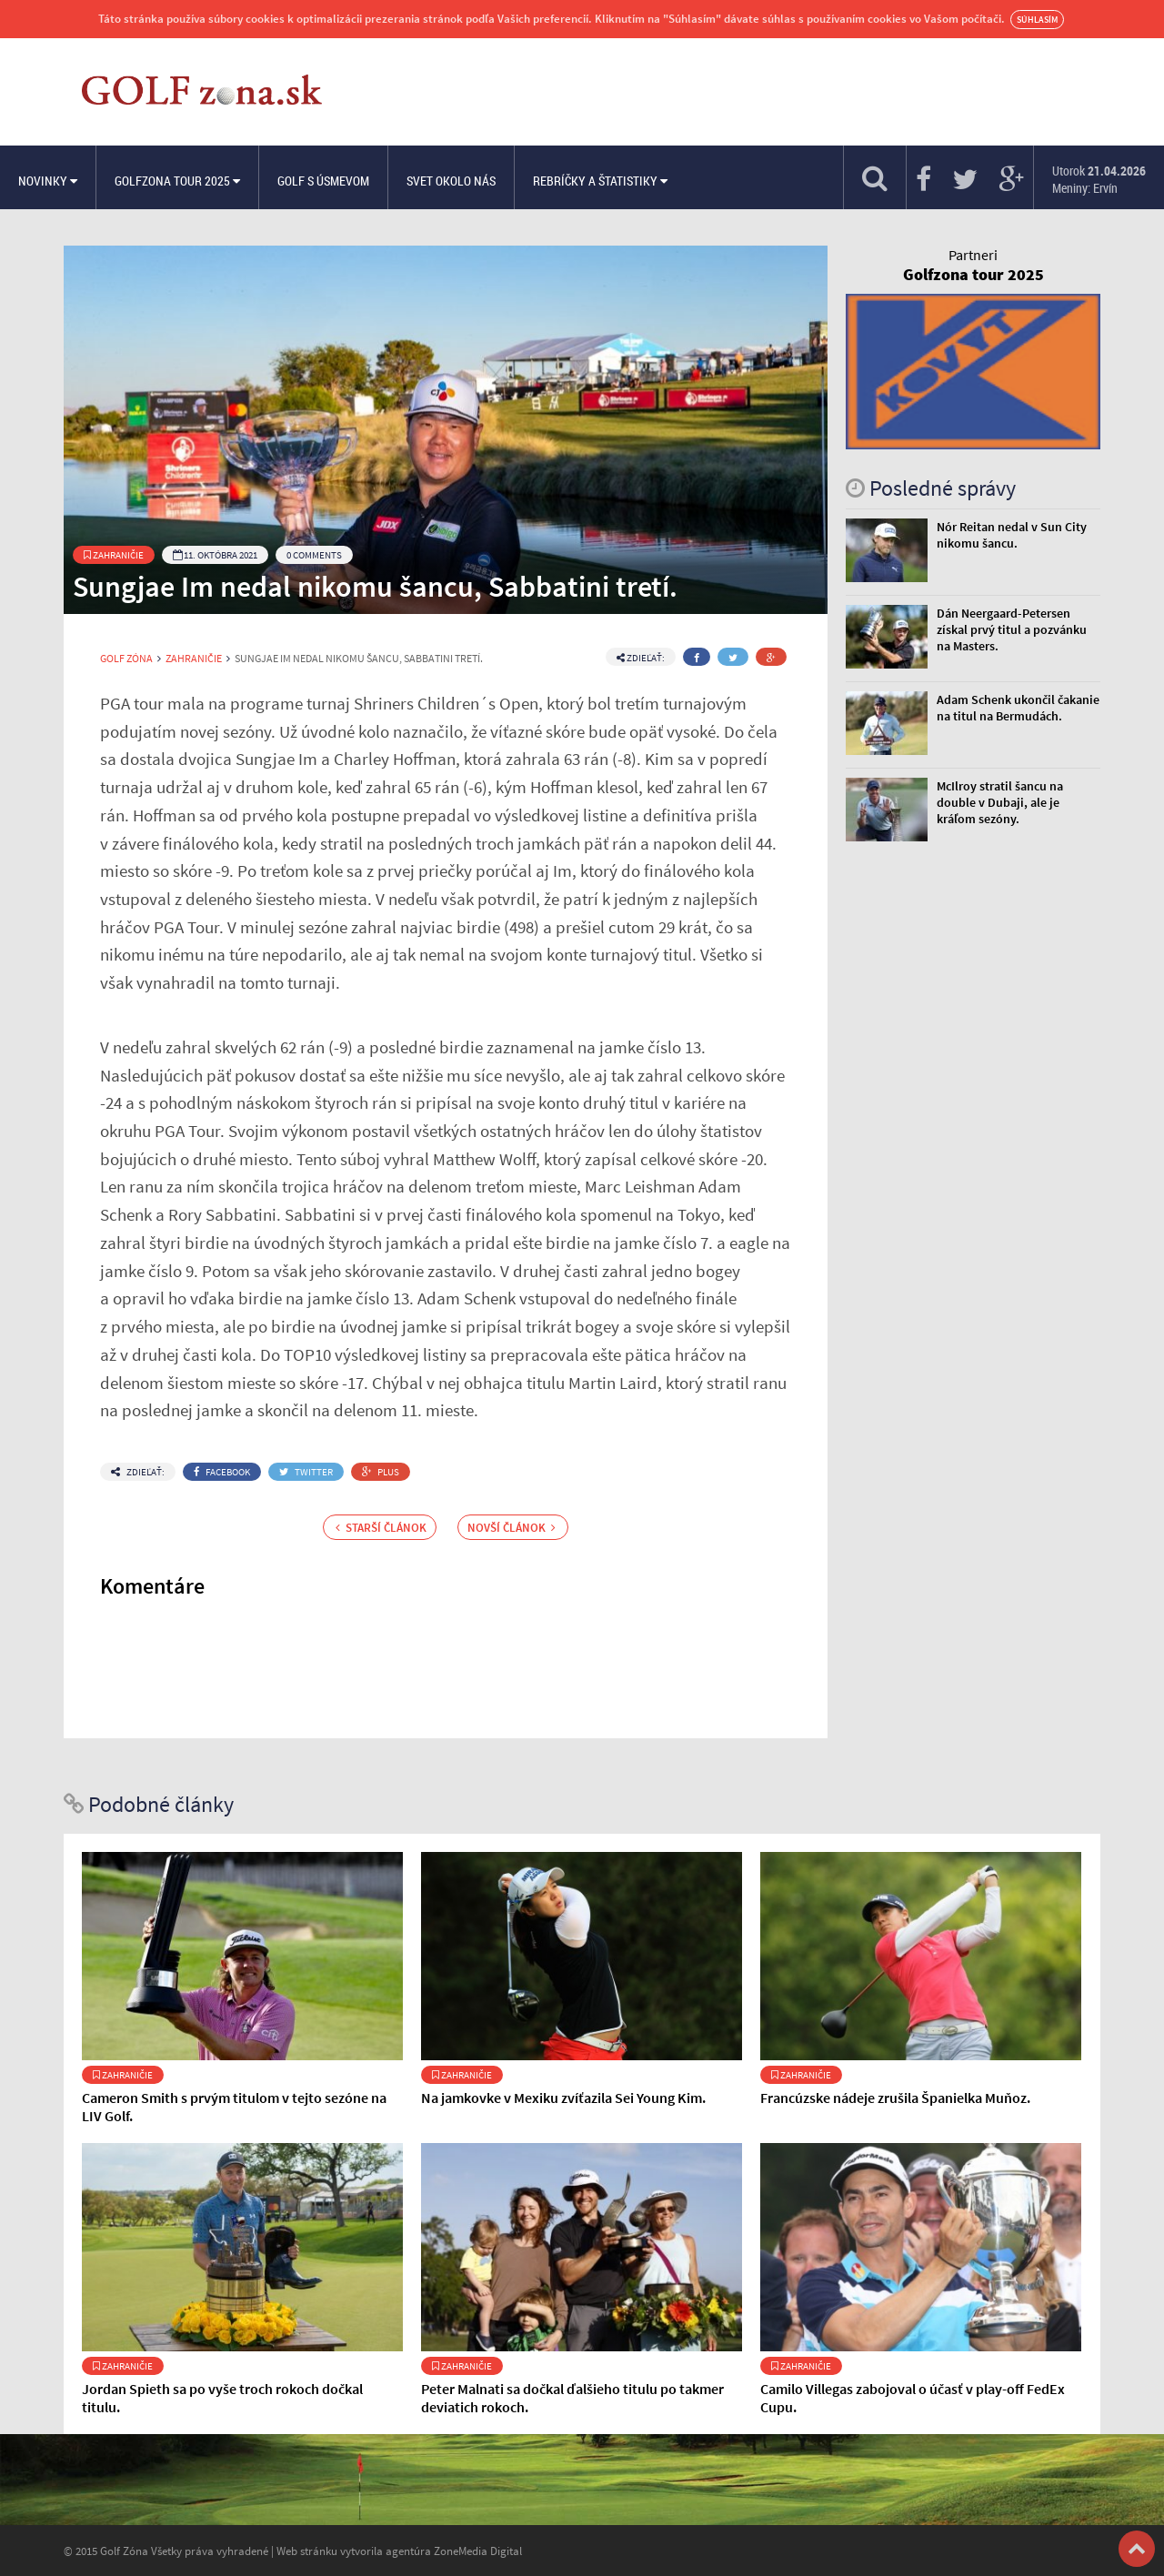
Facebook (222, 1471)
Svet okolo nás (451, 180)
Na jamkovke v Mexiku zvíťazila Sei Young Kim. (563, 2097)
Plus (380, 1471)
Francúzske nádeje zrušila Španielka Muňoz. (895, 2097)
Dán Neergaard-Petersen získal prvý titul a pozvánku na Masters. (1012, 629)
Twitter (306, 1471)
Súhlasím (1037, 19)
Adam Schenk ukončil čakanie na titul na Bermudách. (1018, 707)
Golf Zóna (126, 658)
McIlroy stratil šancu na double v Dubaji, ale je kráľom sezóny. (1000, 802)
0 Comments (314, 554)
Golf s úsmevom (323, 180)
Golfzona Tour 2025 (177, 180)
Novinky (47, 180)
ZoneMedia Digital (478, 2550)
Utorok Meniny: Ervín (1099, 179)
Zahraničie (114, 554)
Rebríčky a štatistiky (600, 180)
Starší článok (381, 1527)
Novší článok (511, 1527)
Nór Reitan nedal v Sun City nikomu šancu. (1012, 534)
